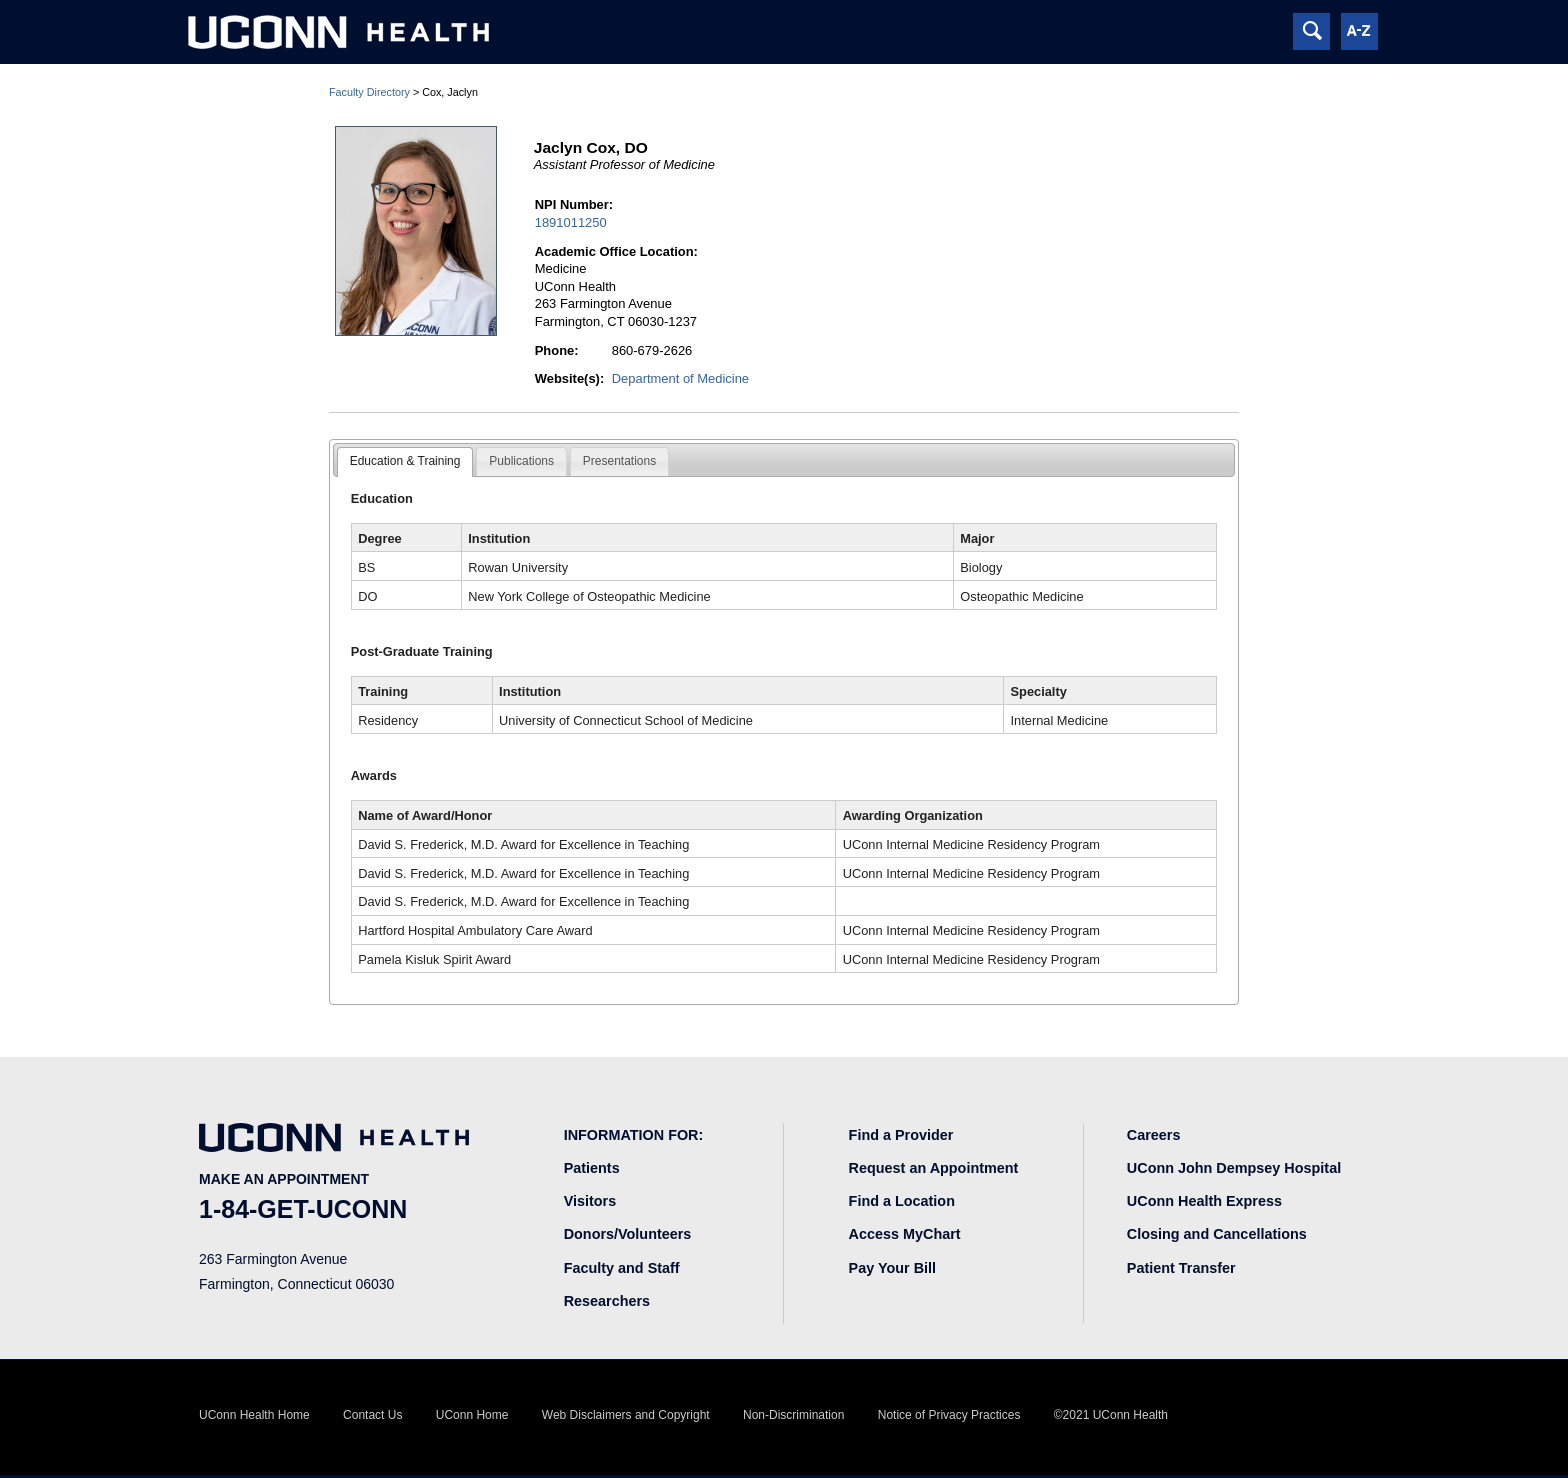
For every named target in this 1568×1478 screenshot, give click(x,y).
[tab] (405, 462)
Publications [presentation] (521, 461)
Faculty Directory (369, 92)
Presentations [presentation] (619, 461)
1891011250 (571, 222)
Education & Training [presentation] (405, 461)
